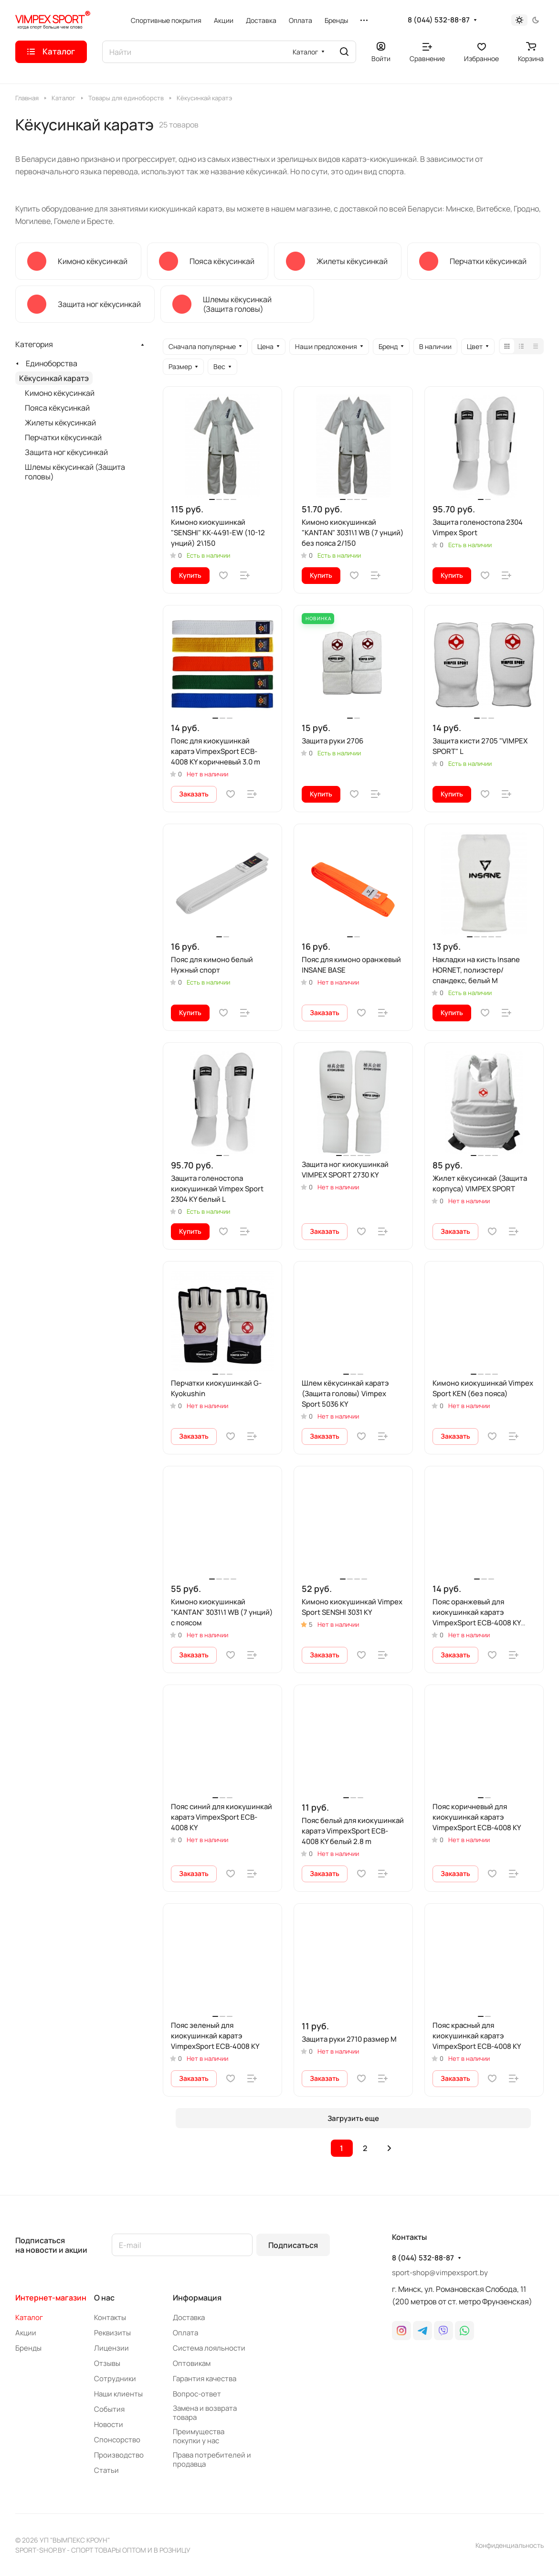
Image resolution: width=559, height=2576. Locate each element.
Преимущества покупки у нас (198, 2436)
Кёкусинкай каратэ (54, 378)
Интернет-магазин (50, 2297)
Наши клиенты (118, 2394)
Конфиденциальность (509, 2545)
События (109, 2409)
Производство (119, 2455)
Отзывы (107, 2363)
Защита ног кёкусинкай (66, 452)
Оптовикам (192, 2363)
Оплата (185, 2333)
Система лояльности (209, 2348)
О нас (104, 2297)
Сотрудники (115, 2379)
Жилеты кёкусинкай (60, 422)
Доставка (189, 2317)
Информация (197, 2297)
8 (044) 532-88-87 (439, 20)
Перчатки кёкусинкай (63, 437)
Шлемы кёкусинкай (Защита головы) (75, 472)
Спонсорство (117, 2440)
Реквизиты (112, 2333)
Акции (25, 2333)
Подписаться (293, 2245)
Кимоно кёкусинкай (60, 393)
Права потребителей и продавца (212, 2459)
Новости (108, 2424)
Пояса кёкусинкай (57, 408)
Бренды (28, 2348)
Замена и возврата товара (205, 2412)
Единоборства (51, 363)
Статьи (106, 2470)
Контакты (110, 2317)
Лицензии (111, 2348)
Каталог (29, 2317)
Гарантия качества (204, 2379)
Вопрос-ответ (197, 2394)
